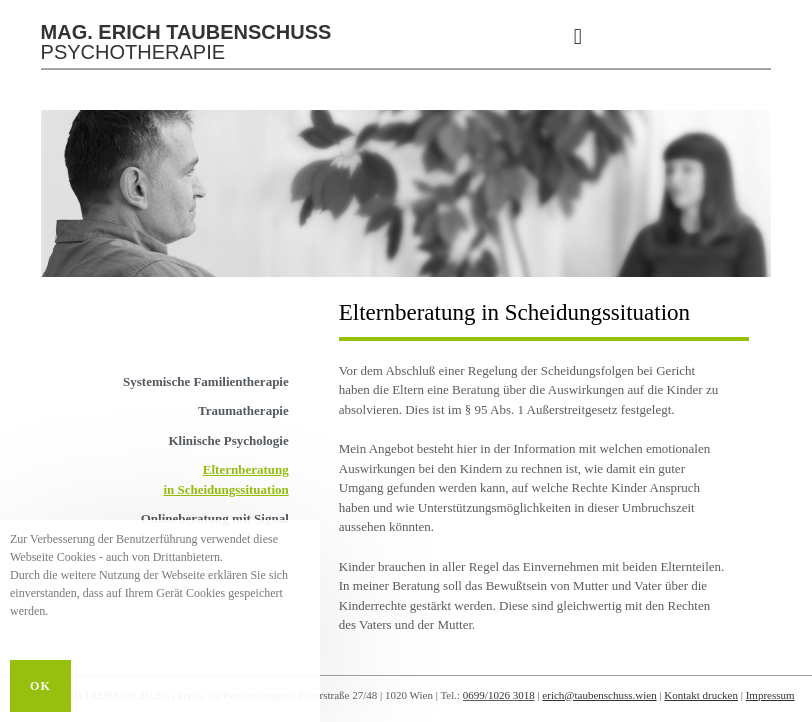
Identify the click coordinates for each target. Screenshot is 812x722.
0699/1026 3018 (499, 695)
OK (40, 686)
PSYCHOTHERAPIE (186, 42)
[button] (577, 36)
